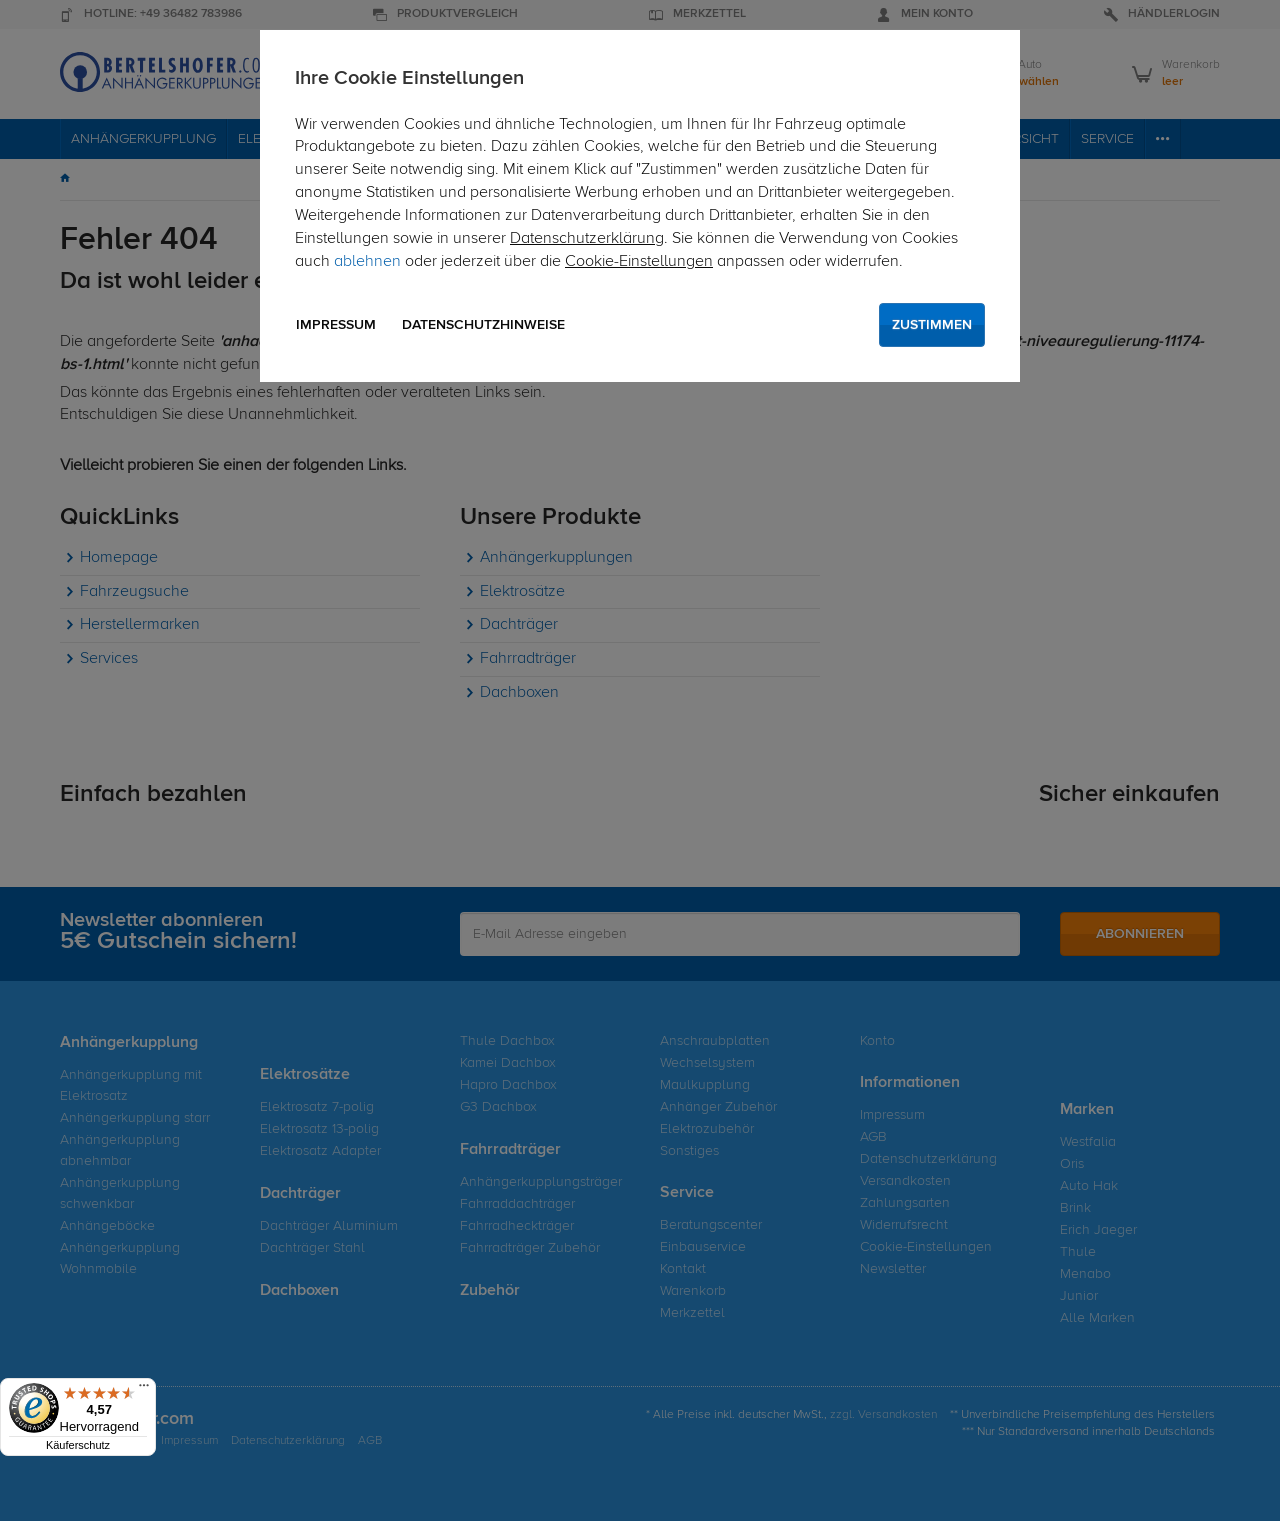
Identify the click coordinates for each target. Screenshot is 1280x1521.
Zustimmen (932, 325)
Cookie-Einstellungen (639, 262)
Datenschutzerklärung (587, 239)
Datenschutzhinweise (483, 325)
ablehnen (367, 262)
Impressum (336, 325)
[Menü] (144, 1390)
